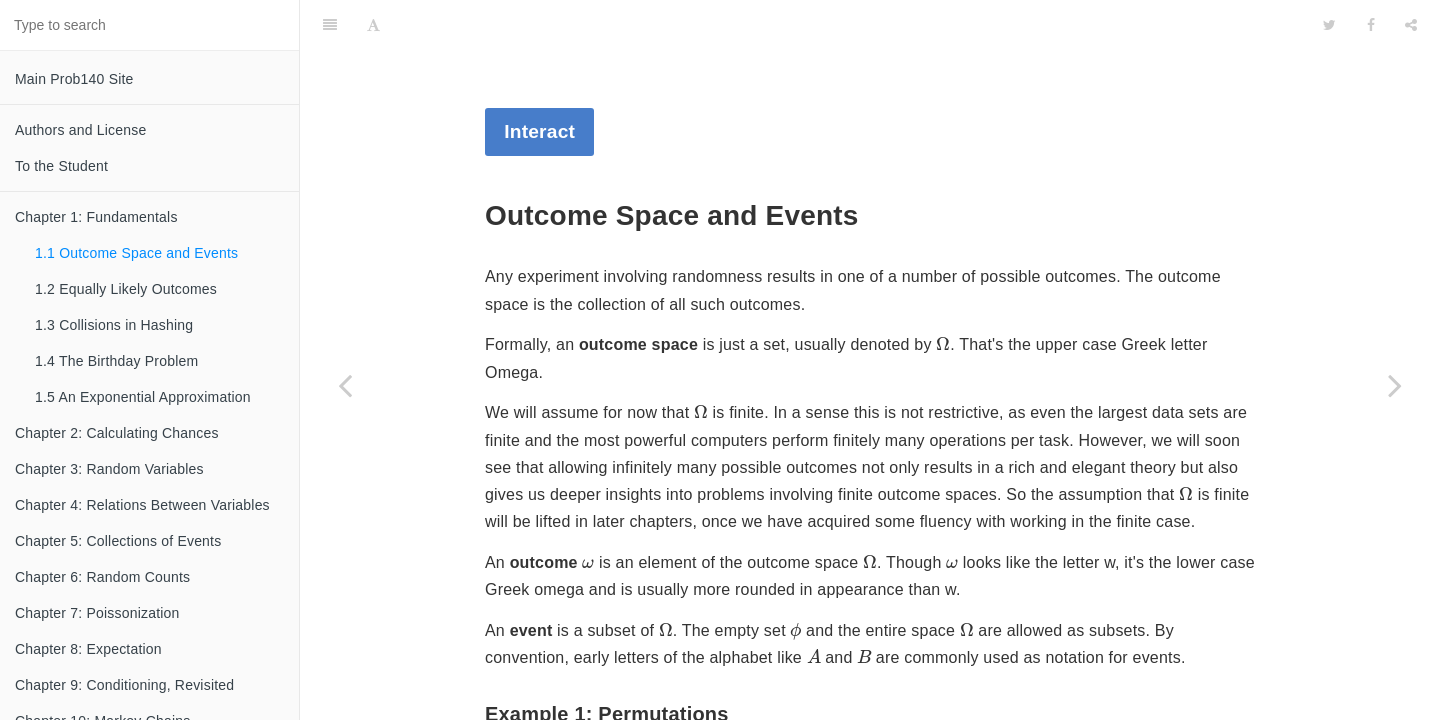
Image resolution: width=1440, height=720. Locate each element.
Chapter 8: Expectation (88, 649)
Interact (539, 81)
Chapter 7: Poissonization (97, 613)
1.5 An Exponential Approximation (143, 397)
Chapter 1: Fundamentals (96, 217)
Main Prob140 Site (74, 79)
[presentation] (943, 293)
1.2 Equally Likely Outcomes (126, 289)
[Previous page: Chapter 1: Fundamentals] (345, 385)
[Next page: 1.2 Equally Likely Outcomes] (1395, 385)
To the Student (61, 166)
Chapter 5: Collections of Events (118, 541)
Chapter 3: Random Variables (109, 469)
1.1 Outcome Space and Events (136, 253)
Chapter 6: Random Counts (102, 577)
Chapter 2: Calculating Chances (117, 433)
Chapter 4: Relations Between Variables (142, 505)
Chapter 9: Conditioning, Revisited (124, 685)
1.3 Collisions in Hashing (114, 325)
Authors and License (80, 130)
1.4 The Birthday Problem (116, 361)
